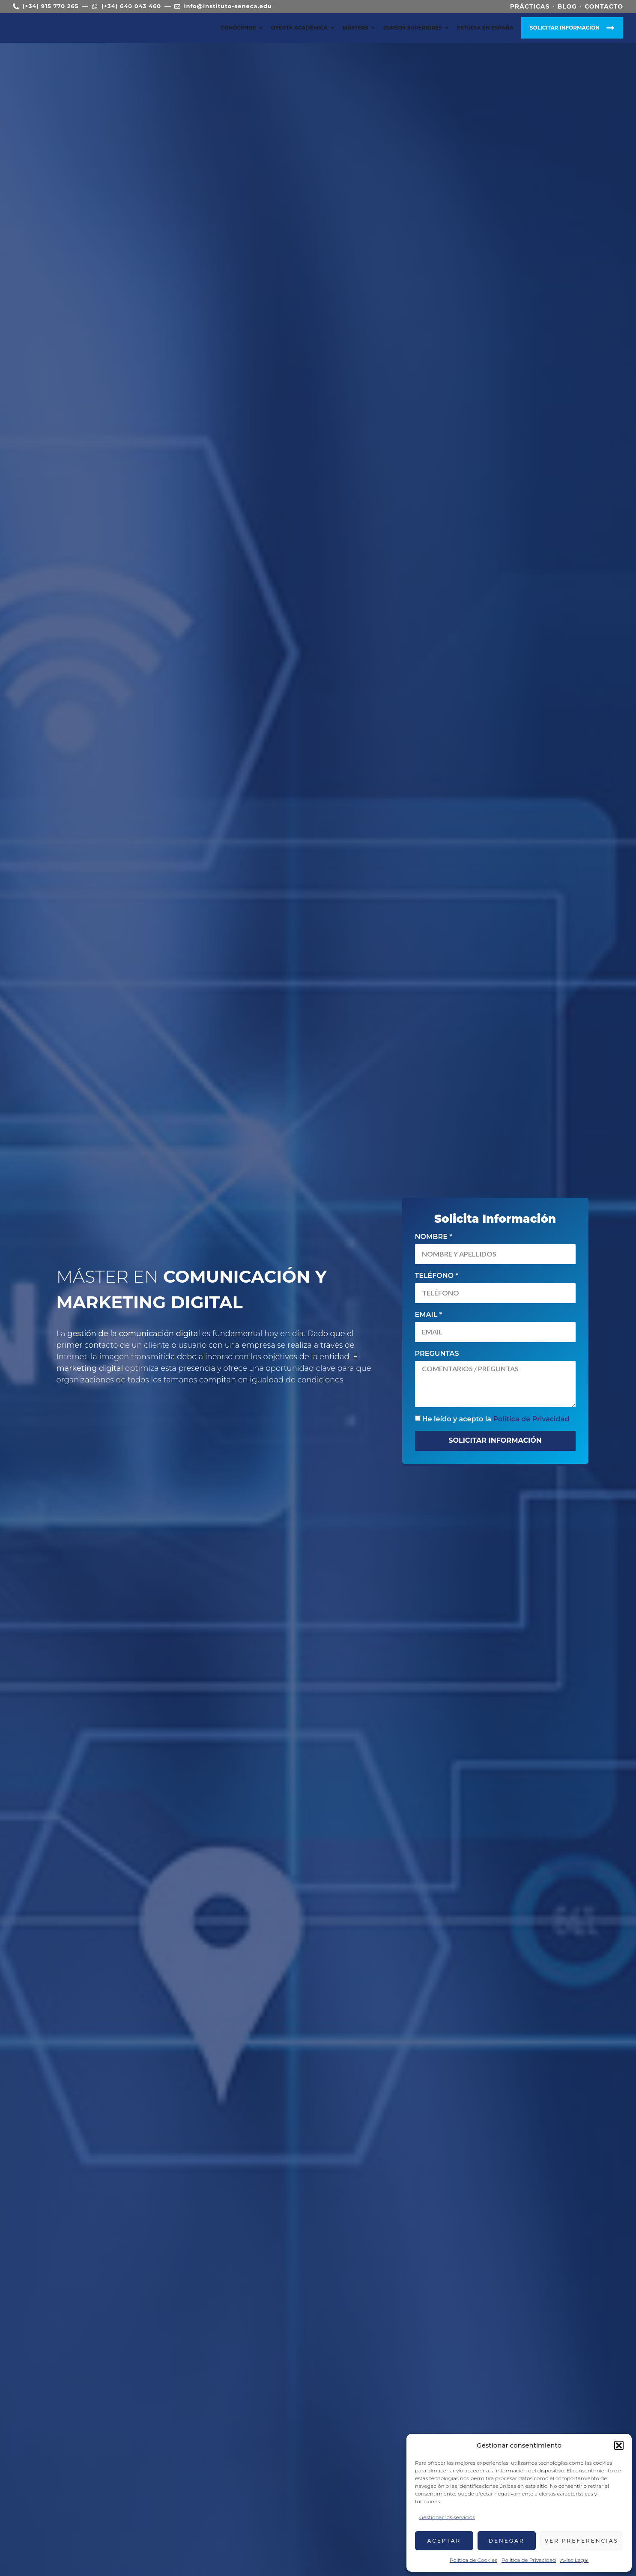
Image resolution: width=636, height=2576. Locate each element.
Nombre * (433, 1237)
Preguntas (437, 1353)
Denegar (507, 2540)
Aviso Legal (574, 2560)
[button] (619, 2445)
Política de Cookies (473, 2560)
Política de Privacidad (529, 2560)
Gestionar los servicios (447, 2517)
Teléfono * (437, 1276)
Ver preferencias (581, 2540)
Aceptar (444, 2540)
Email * (428, 1314)
